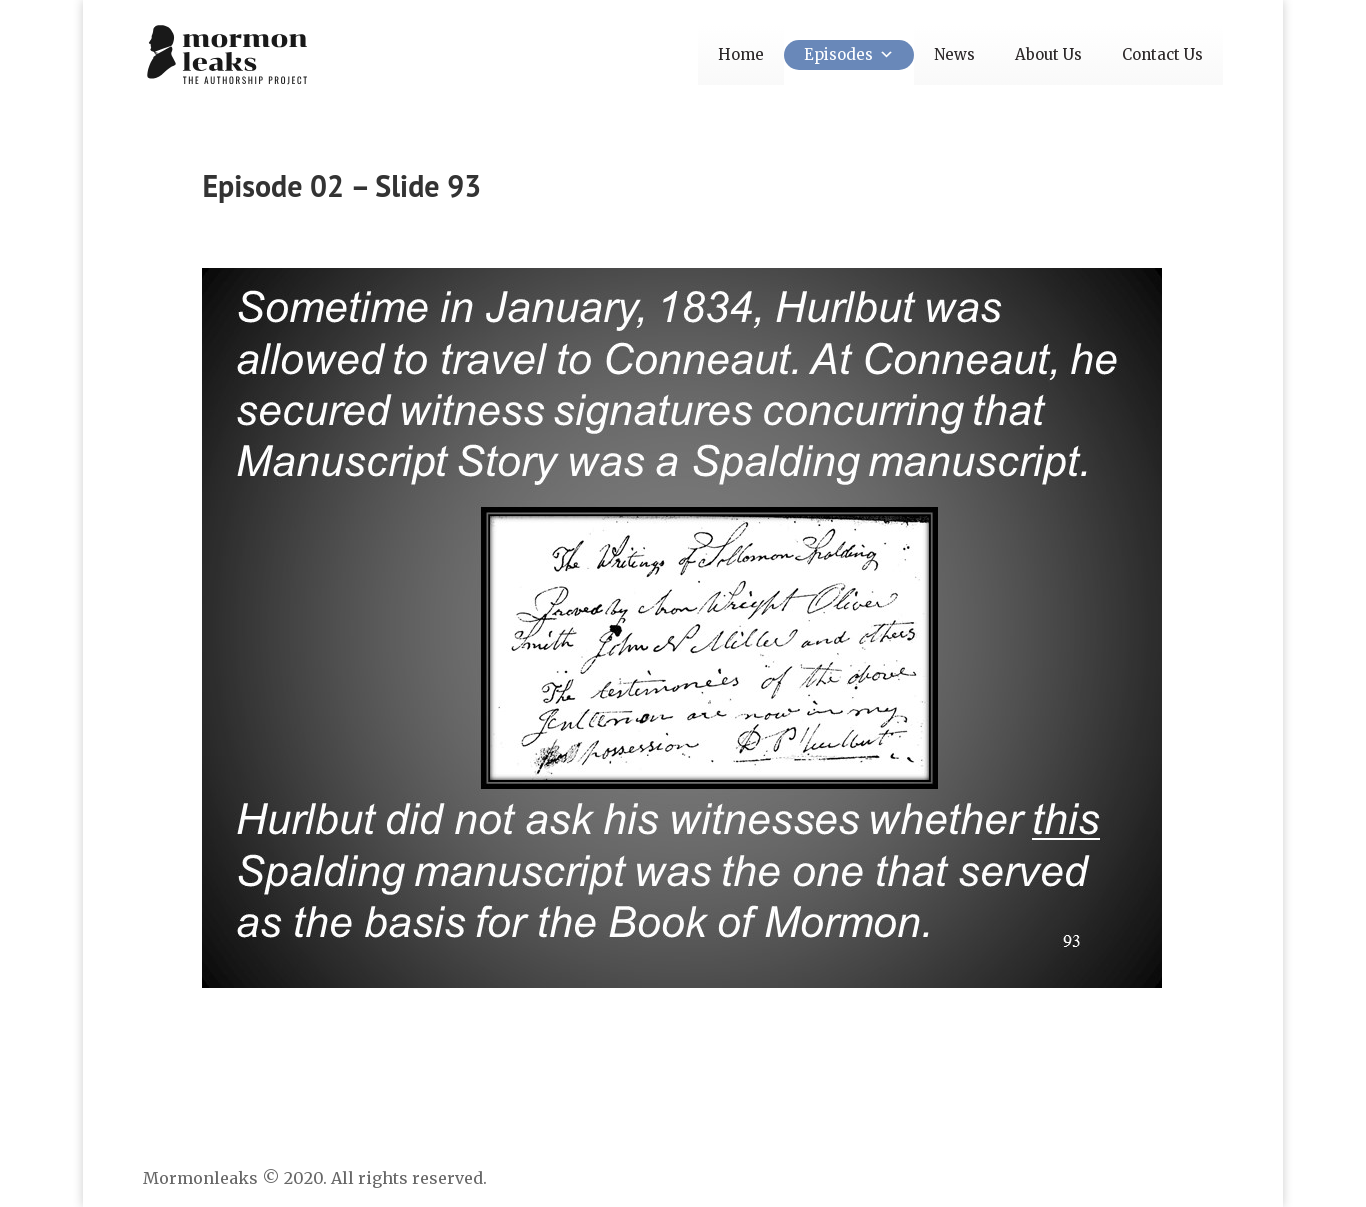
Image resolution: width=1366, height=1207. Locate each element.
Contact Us (1162, 54)
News (954, 54)
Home (741, 54)
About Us (1048, 54)
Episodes (849, 54)
